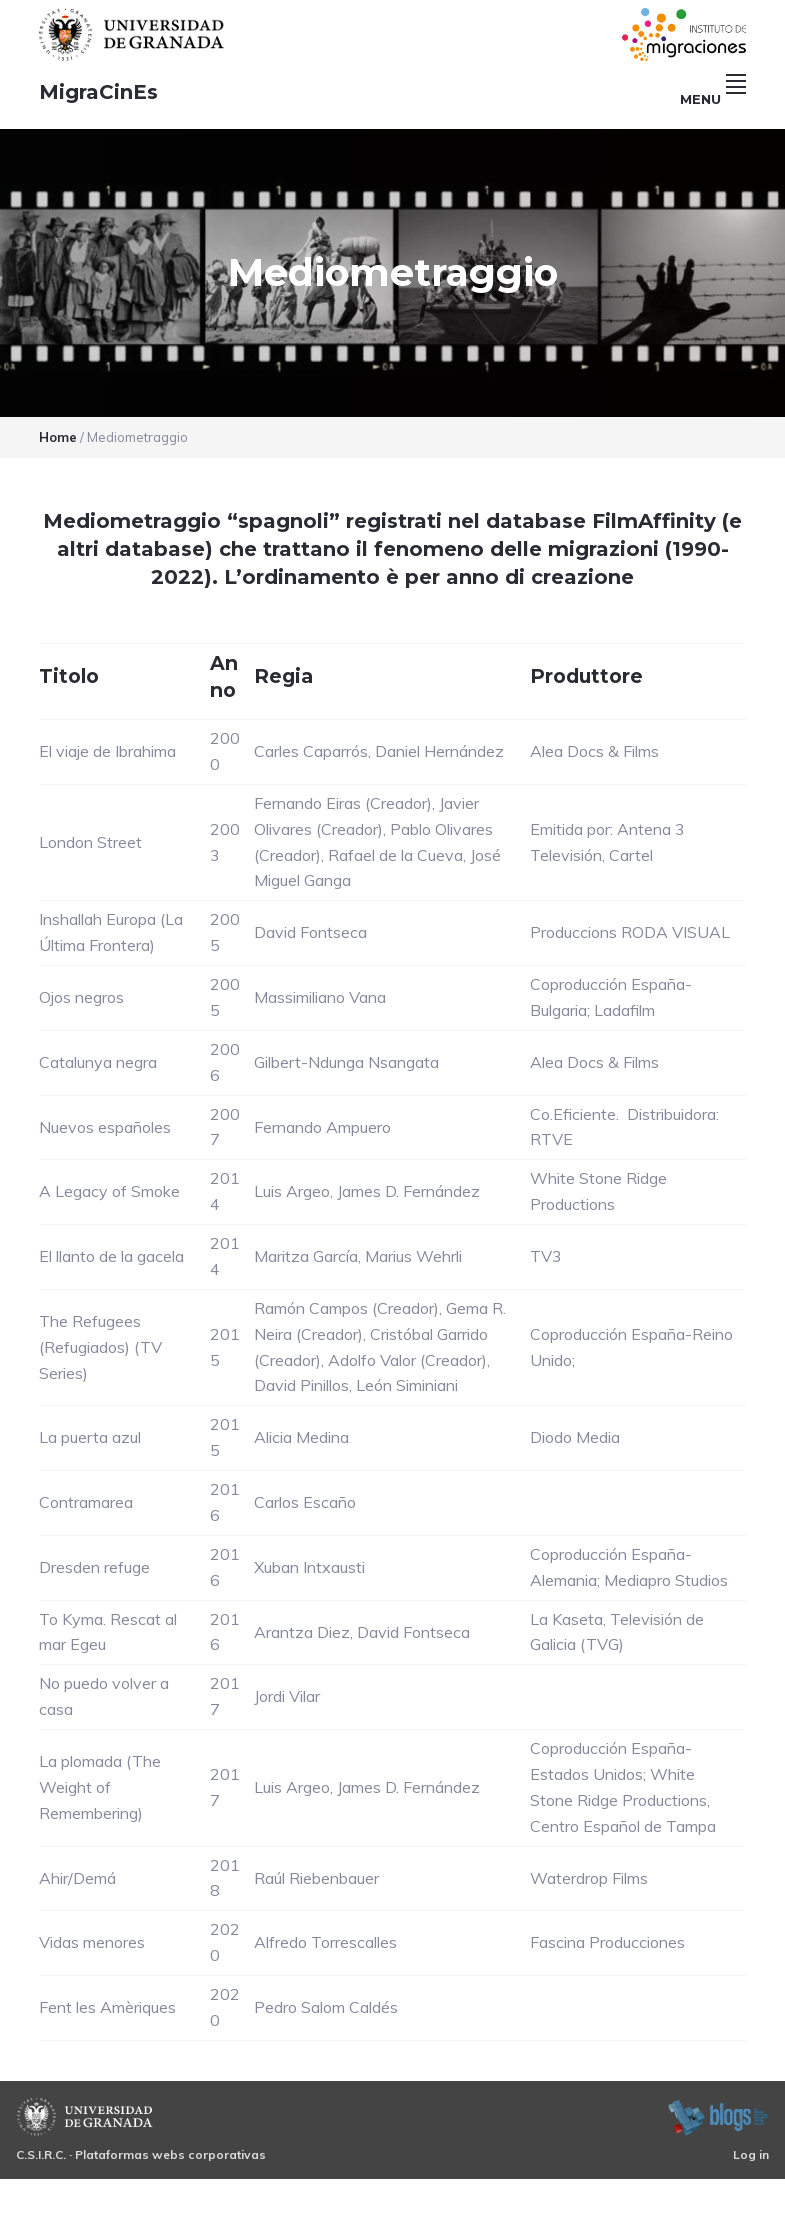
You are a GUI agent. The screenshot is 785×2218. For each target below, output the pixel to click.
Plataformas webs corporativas (170, 2154)
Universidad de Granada (134, 34)
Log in (751, 2154)
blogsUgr (717, 2117)
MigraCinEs (98, 92)
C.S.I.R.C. (41, 2154)
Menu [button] (713, 99)
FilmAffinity (654, 521)
